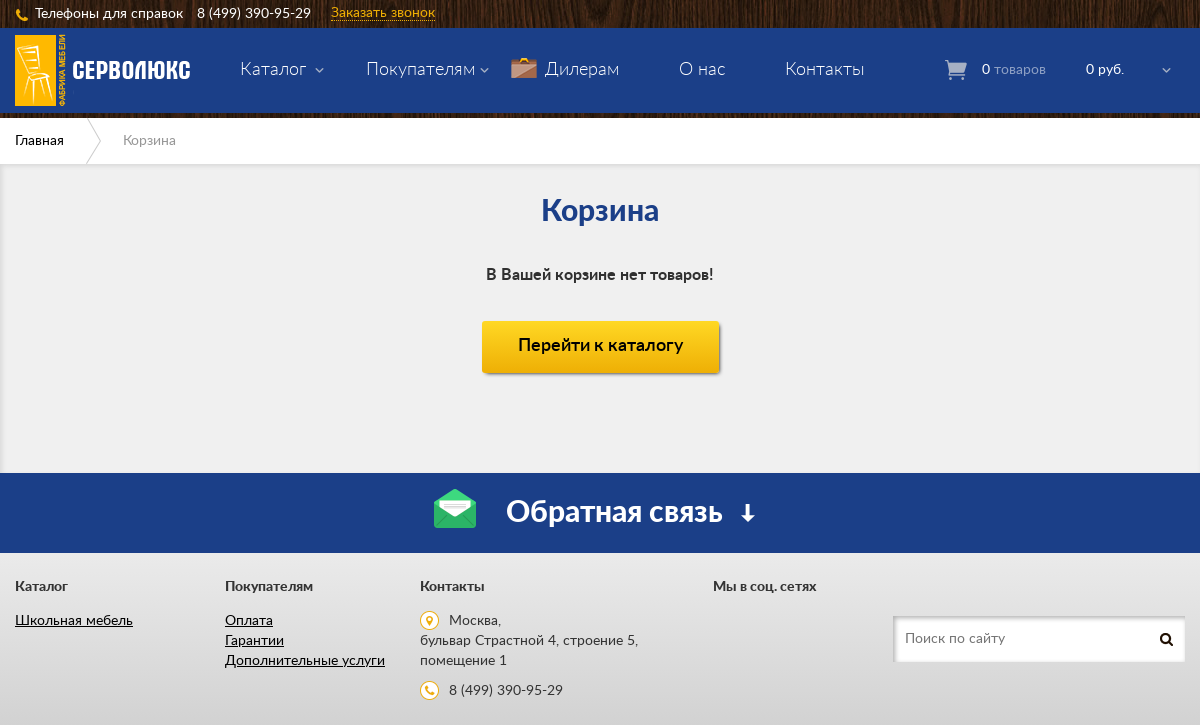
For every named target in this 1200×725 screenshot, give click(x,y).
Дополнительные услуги (305, 661)
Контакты (825, 70)
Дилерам (582, 70)
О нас (702, 70)
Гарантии (254, 641)
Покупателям (420, 70)
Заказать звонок (383, 13)
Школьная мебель (74, 621)
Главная (39, 141)
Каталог (273, 70)
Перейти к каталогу (600, 346)
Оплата (249, 621)
